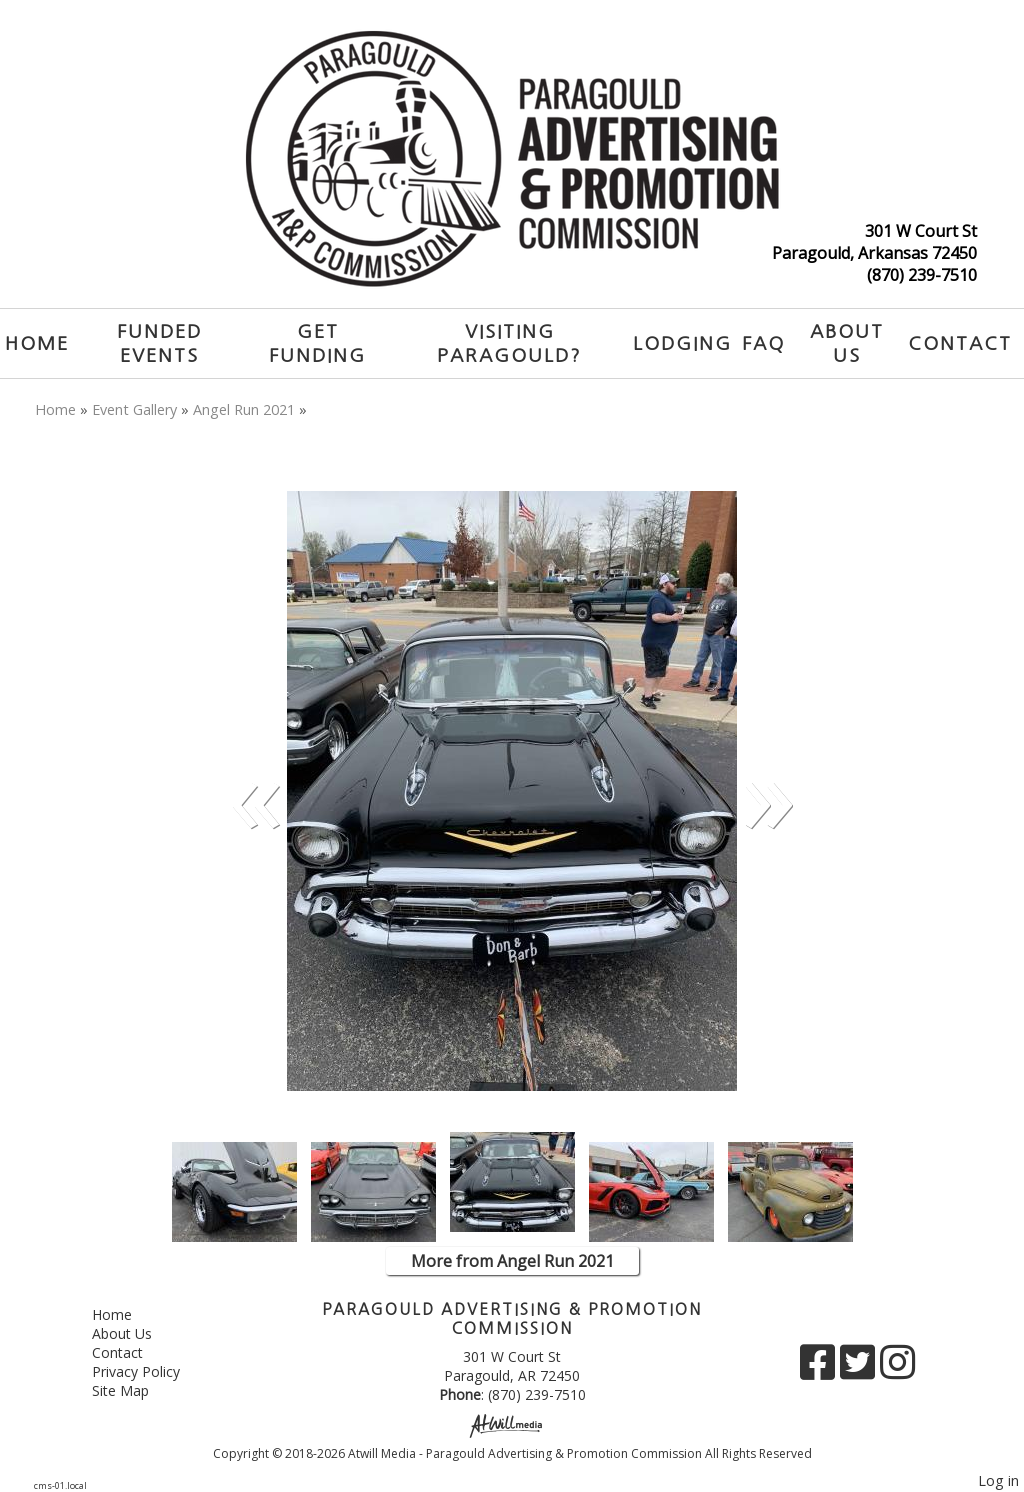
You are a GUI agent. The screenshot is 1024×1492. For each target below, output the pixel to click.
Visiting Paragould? (509, 343)
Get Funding (317, 343)
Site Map (135, 1390)
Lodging (682, 343)
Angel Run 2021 (244, 409)
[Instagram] (897, 1369)
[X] (860, 1369)
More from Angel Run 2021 (512, 1261)
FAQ (763, 343)
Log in (998, 1480)
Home (37, 343)
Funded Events (159, 343)
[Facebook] (820, 1369)
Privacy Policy (151, 1371)
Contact (960, 343)
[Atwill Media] (512, 1424)
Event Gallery (134, 409)
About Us (847, 343)
